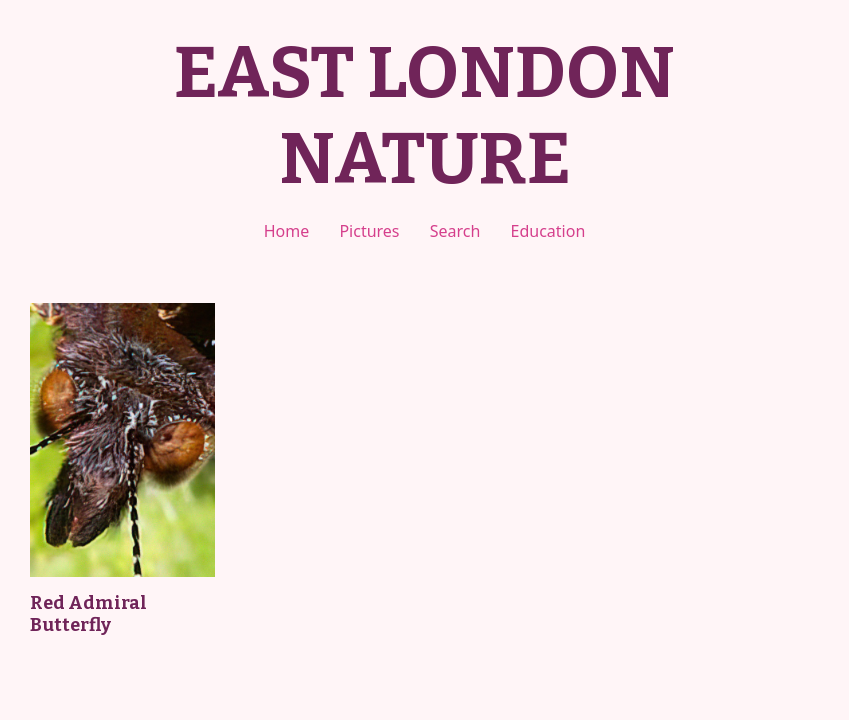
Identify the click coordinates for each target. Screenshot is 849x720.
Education (548, 231)
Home (287, 231)
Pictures (369, 231)
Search (455, 231)
